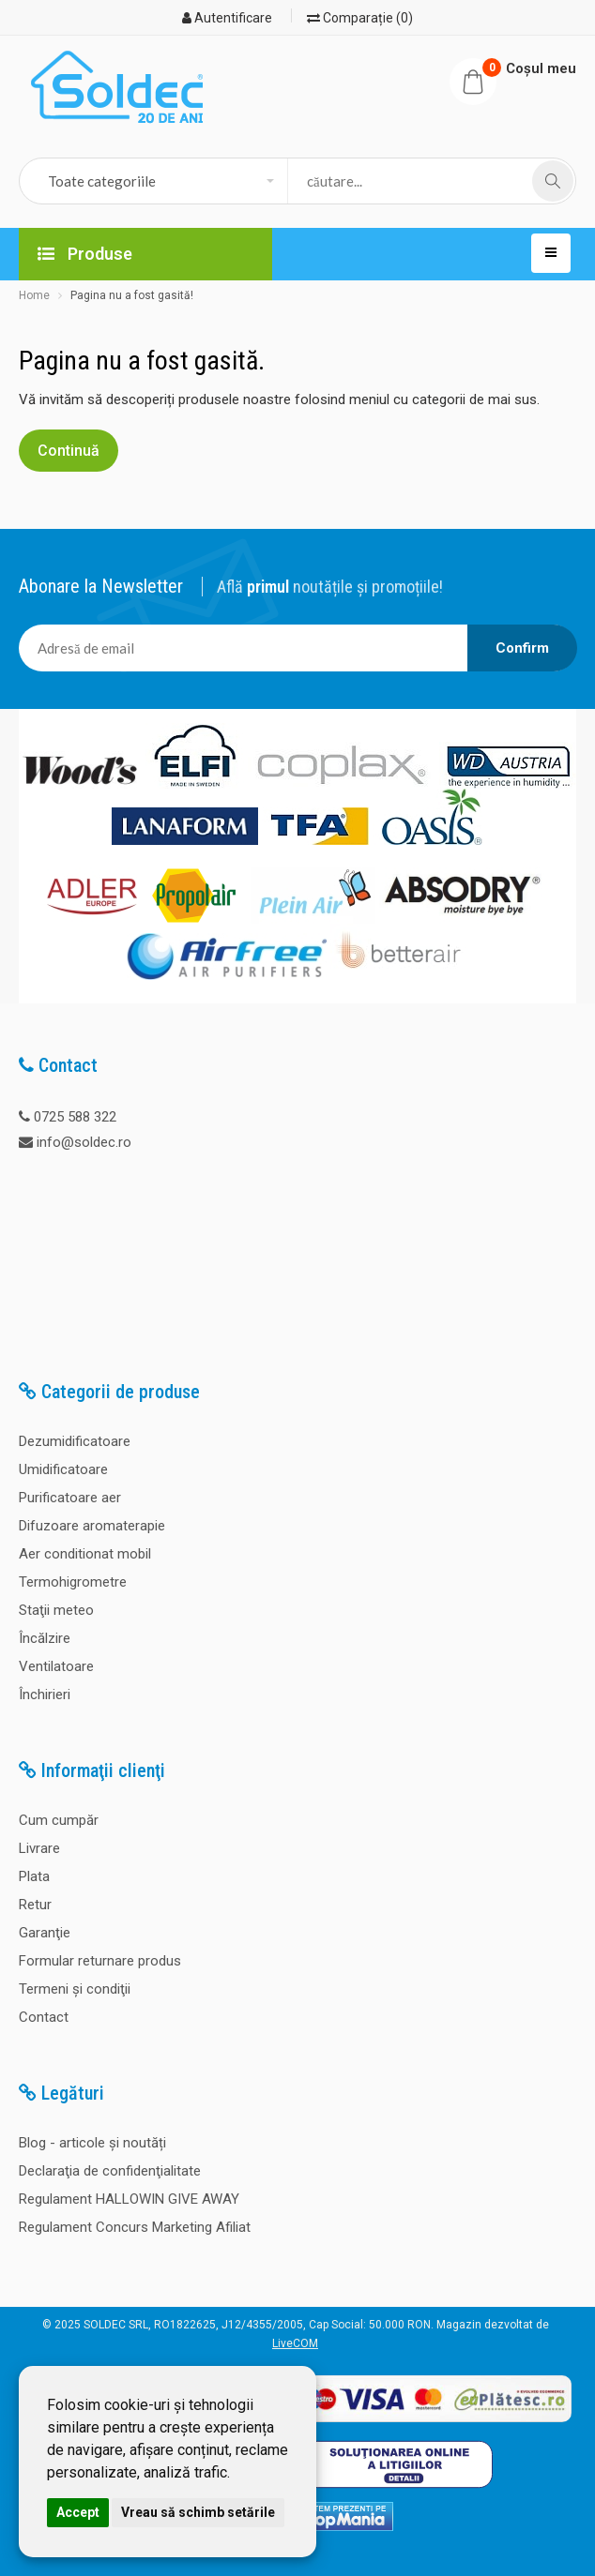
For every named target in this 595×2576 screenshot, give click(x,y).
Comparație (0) (360, 17)
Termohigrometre (73, 1582)
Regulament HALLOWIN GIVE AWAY (129, 2199)
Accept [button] (77, 2512)
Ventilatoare (56, 1666)
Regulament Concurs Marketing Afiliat (135, 2227)
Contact (44, 2017)
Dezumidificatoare (74, 1441)
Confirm (522, 648)
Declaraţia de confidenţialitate (110, 2170)
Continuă (68, 450)
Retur (35, 1904)
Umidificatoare (63, 1469)
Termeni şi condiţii (74, 1989)
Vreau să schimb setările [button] (198, 2512)
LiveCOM (295, 2343)
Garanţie (44, 1932)
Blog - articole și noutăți (92, 2142)
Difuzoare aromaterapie (92, 1525)
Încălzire (44, 1638)
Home (34, 295)
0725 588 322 (75, 1116)
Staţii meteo (56, 1610)
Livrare (39, 1848)
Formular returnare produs (100, 1960)
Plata (34, 1876)
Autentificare (227, 17)
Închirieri (44, 1694)
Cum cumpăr (59, 1820)
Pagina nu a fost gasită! (131, 295)
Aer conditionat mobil (85, 1553)
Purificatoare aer (70, 1497)
